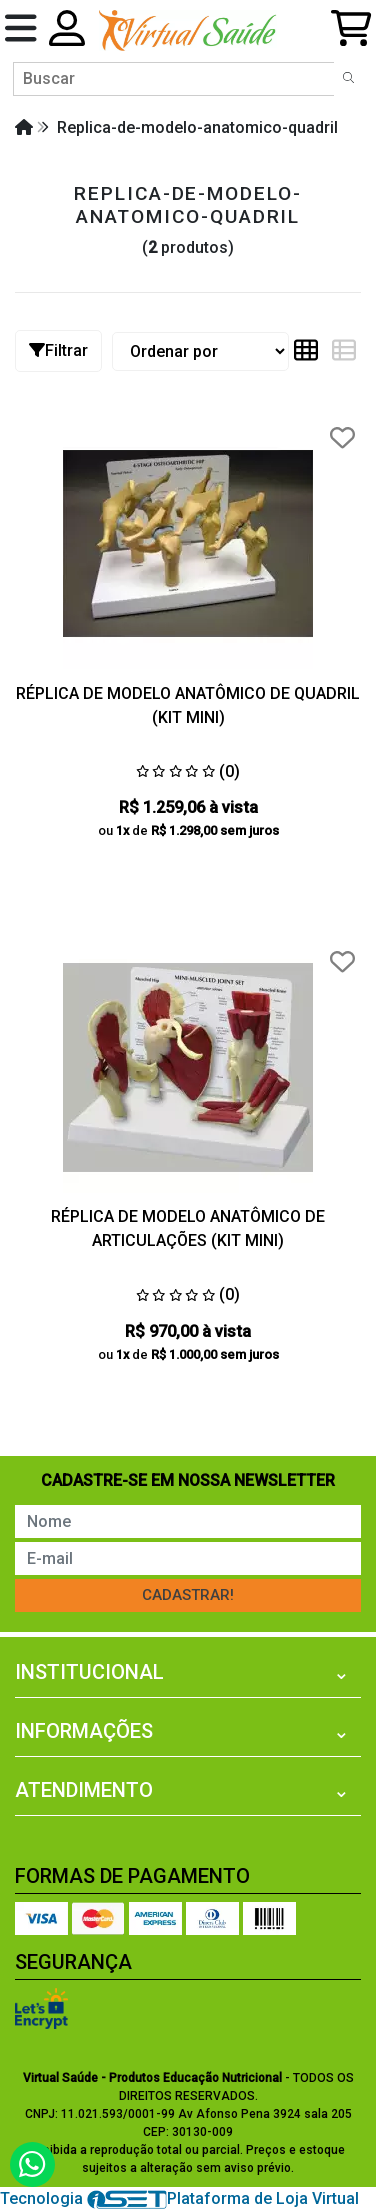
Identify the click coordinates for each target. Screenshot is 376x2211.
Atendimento (84, 1790)
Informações (84, 1731)
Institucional (89, 1672)
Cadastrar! (188, 1595)
